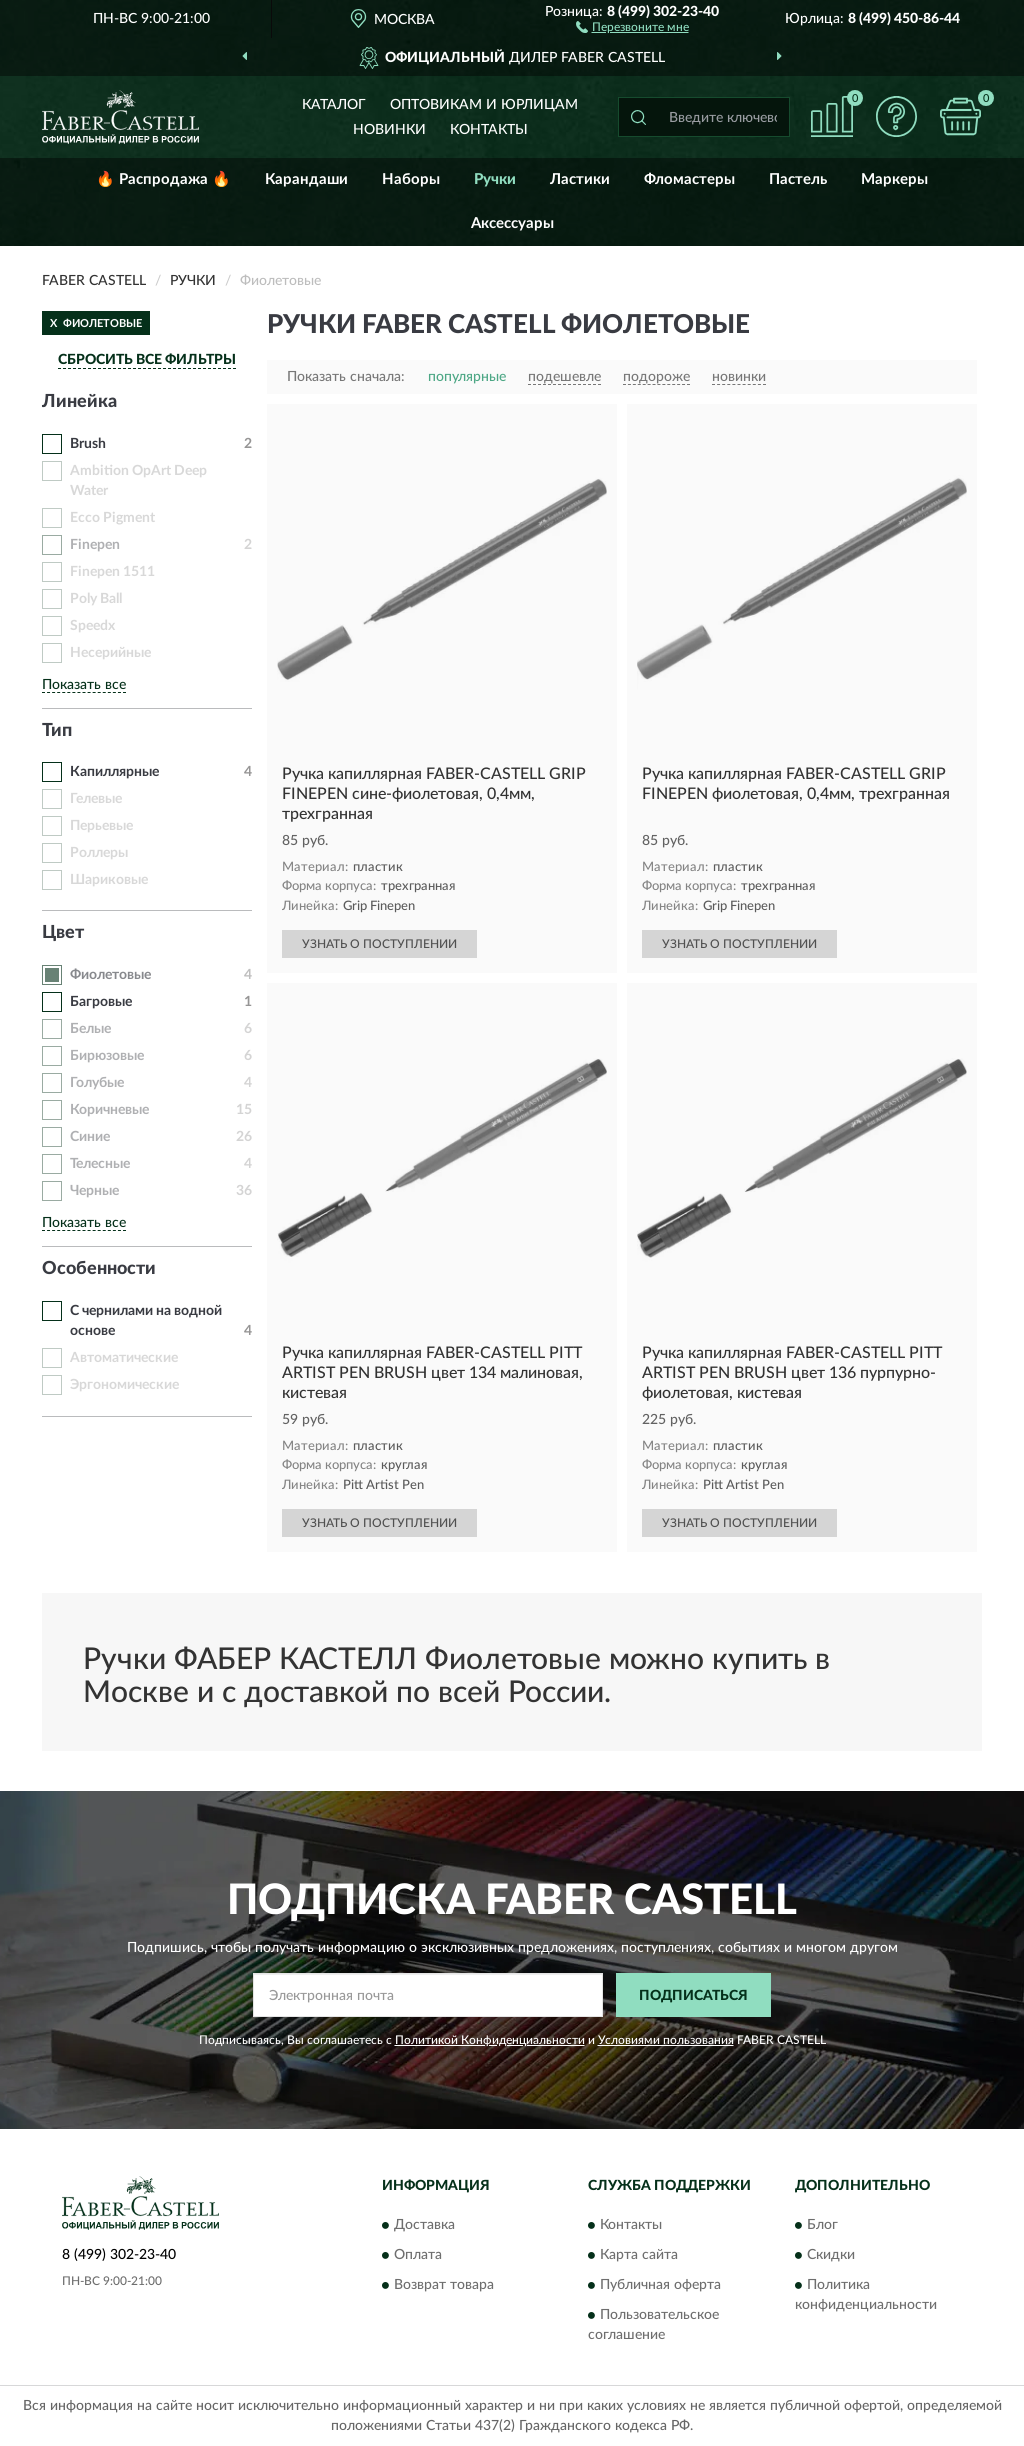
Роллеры (99, 853)
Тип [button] (57, 731)
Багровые (101, 1002)
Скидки (831, 2255)
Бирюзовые (107, 1056)
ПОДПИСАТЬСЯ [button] (693, 1996)
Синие (90, 1137)
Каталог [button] (334, 105)
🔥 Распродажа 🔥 (163, 179)
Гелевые (96, 799)
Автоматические (124, 1358)
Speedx (92, 626)
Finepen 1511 (112, 572)
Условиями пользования (666, 2040)
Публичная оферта (660, 2285)
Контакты (489, 130)
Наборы (411, 179)
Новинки (389, 130)
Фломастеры (689, 179)
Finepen (95, 545)
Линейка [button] (79, 402)
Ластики (580, 179)
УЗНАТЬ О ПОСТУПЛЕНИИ (379, 944)
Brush (88, 444)
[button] (632, 26)
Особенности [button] (99, 1269)
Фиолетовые (110, 975)
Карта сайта (639, 2255)
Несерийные (110, 653)
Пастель (798, 179)
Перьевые (101, 826)
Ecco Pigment (112, 518)
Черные (94, 1191)
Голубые (97, 1083)
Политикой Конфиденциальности (490, 2040)
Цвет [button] (63, 933)
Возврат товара (444, 2285)
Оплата (418, 2255)
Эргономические (124, 1385)
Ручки (495, 179)
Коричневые (109, 1110)
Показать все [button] (84, 685)
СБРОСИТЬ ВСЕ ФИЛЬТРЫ (147, 360)
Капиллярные (114, 772)
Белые (90, 1029)
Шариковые (109, 880)
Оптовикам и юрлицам (484, 105)
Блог (822, 2225)
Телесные (100, 1164)
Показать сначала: (346, 377)
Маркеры (894, 179)
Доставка (424, 2225)
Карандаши (306, 179)
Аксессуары (512, 223)
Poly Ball (96, 599)
